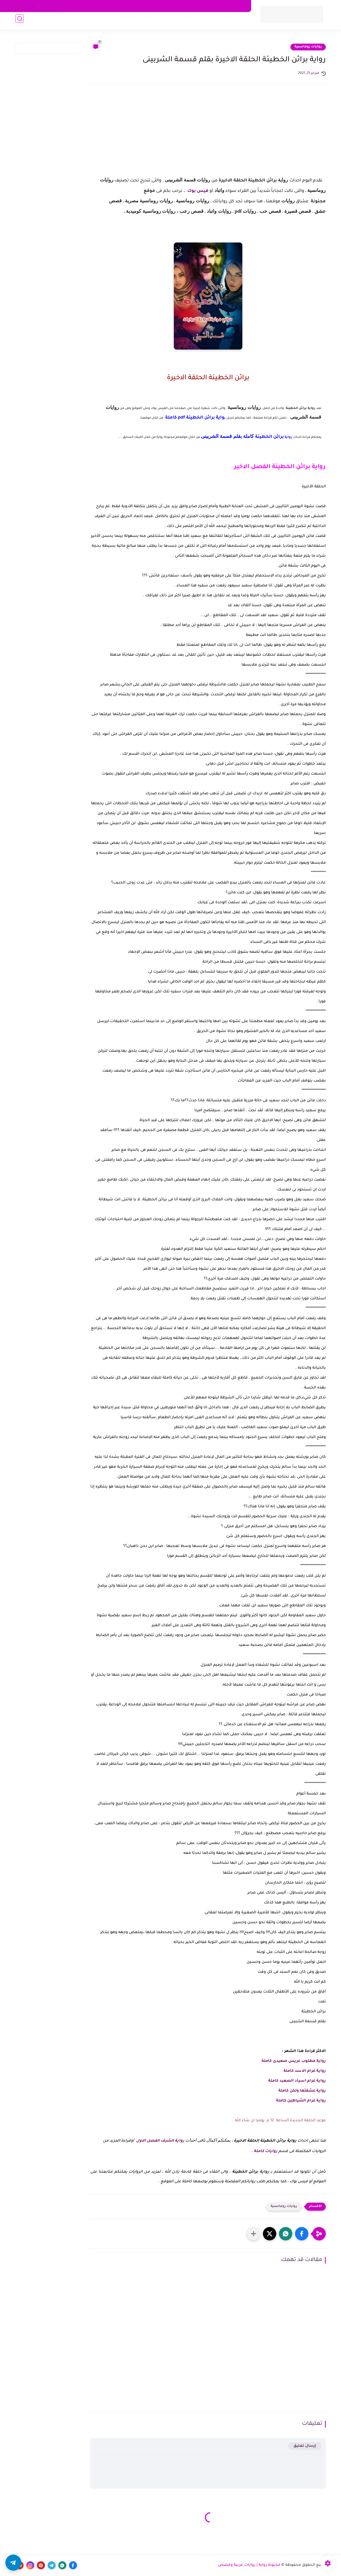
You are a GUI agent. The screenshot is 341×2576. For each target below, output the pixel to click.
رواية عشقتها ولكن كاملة (301, 2091)
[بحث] (20, 22)
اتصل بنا (148, 6)
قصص (105, 21)
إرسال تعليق (304, 2446)
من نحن (168, 6)
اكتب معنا (127, 6)
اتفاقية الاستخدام (194, 6)
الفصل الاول (148, 2141)
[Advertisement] (208, 134)
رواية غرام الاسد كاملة (304, 2071)
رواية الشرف (172, 2141)
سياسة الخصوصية (230, 6)
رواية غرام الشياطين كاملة (300, 2101)
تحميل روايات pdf (133, 21)
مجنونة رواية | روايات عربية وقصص (249, 2565)
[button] (301, 2233)
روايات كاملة (165, 21)
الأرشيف (106, 6)
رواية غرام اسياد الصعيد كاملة (296, 2081)
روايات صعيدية (195, 21)
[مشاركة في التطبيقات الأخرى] (253, 2233)
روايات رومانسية (230, 21)
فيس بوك (197, 191)
